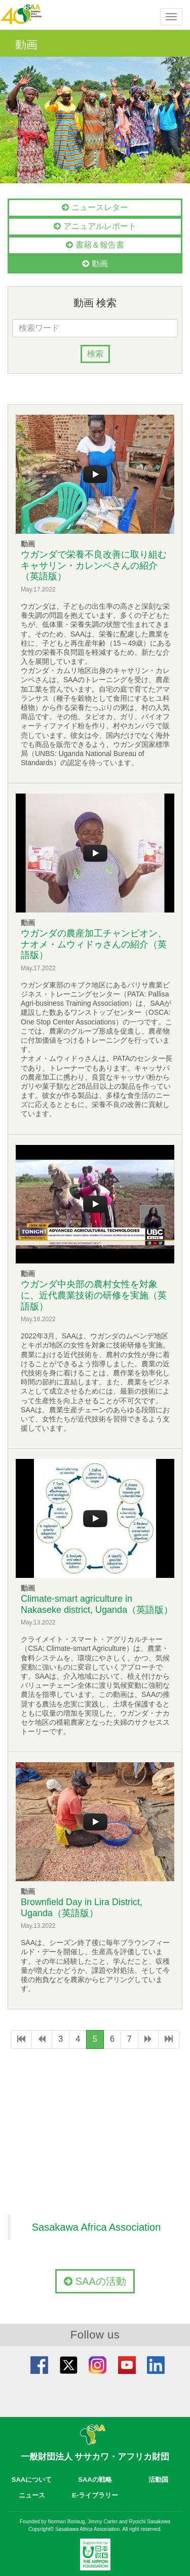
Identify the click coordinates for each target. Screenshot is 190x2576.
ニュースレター (95, 207)
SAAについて (32, 2479)
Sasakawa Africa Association (96, 2227)
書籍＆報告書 (95, 245)
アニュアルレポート (95, 226)
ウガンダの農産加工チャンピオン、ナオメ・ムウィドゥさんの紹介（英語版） (94, 944)
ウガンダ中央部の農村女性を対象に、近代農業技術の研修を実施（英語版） (94, 1295)
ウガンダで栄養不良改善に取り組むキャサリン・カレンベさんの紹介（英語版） (94, 565)
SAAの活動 (95, 2281)
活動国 (158, 2479)
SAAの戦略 (94, 2479)
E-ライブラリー (95, 2495)
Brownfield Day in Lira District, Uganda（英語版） (81, 1907)
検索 (95, 353)
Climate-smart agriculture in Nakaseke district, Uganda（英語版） (97, 1604)
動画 (94, 263)
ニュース (32, 2495)
